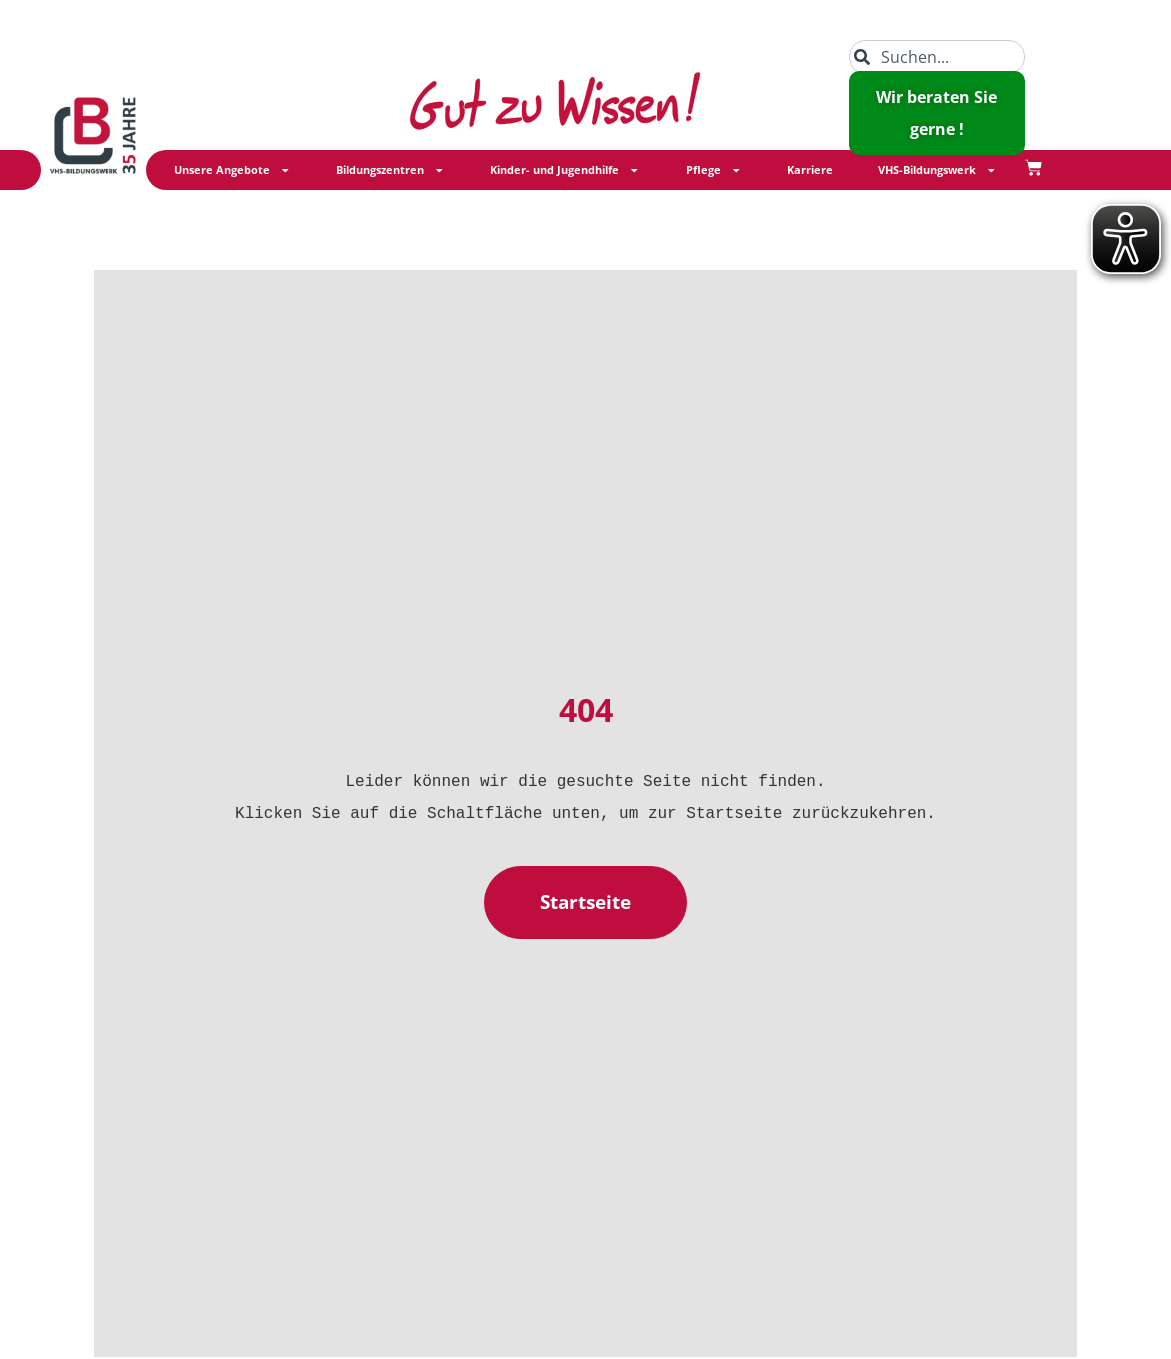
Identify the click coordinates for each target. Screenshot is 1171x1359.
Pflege (714, 170)
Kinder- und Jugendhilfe (565, 170)
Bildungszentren (390, 170)
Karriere (810, 170)
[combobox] (937, 57)
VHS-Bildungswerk (937, 170)
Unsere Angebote (232, 170)
